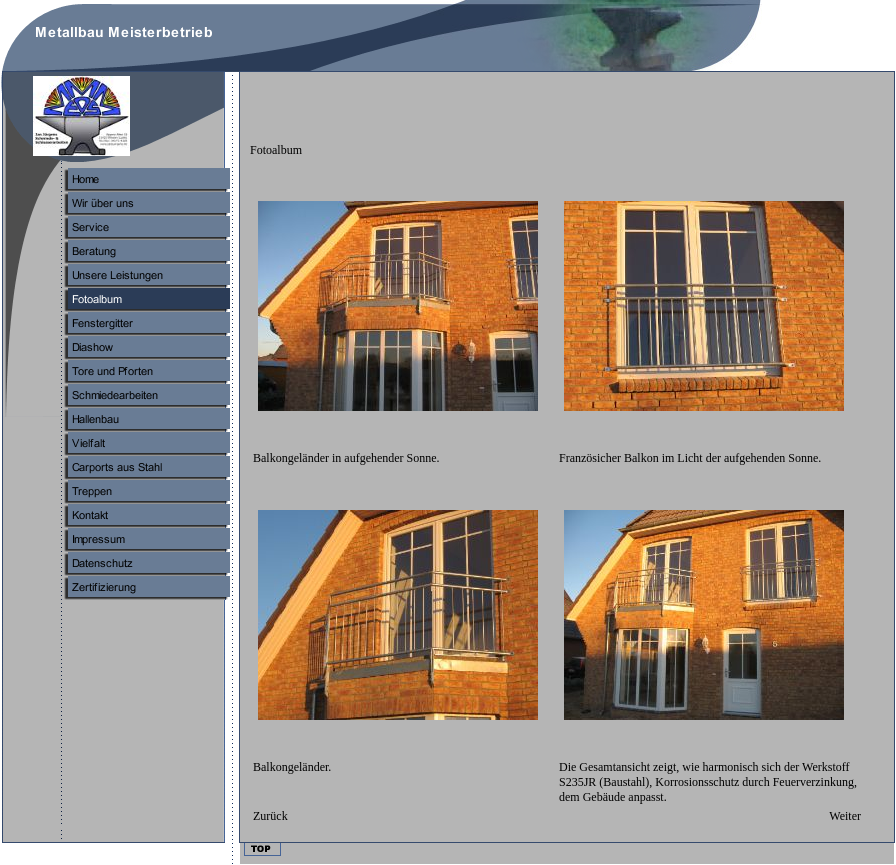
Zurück (270, 816)
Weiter (845, 816)
